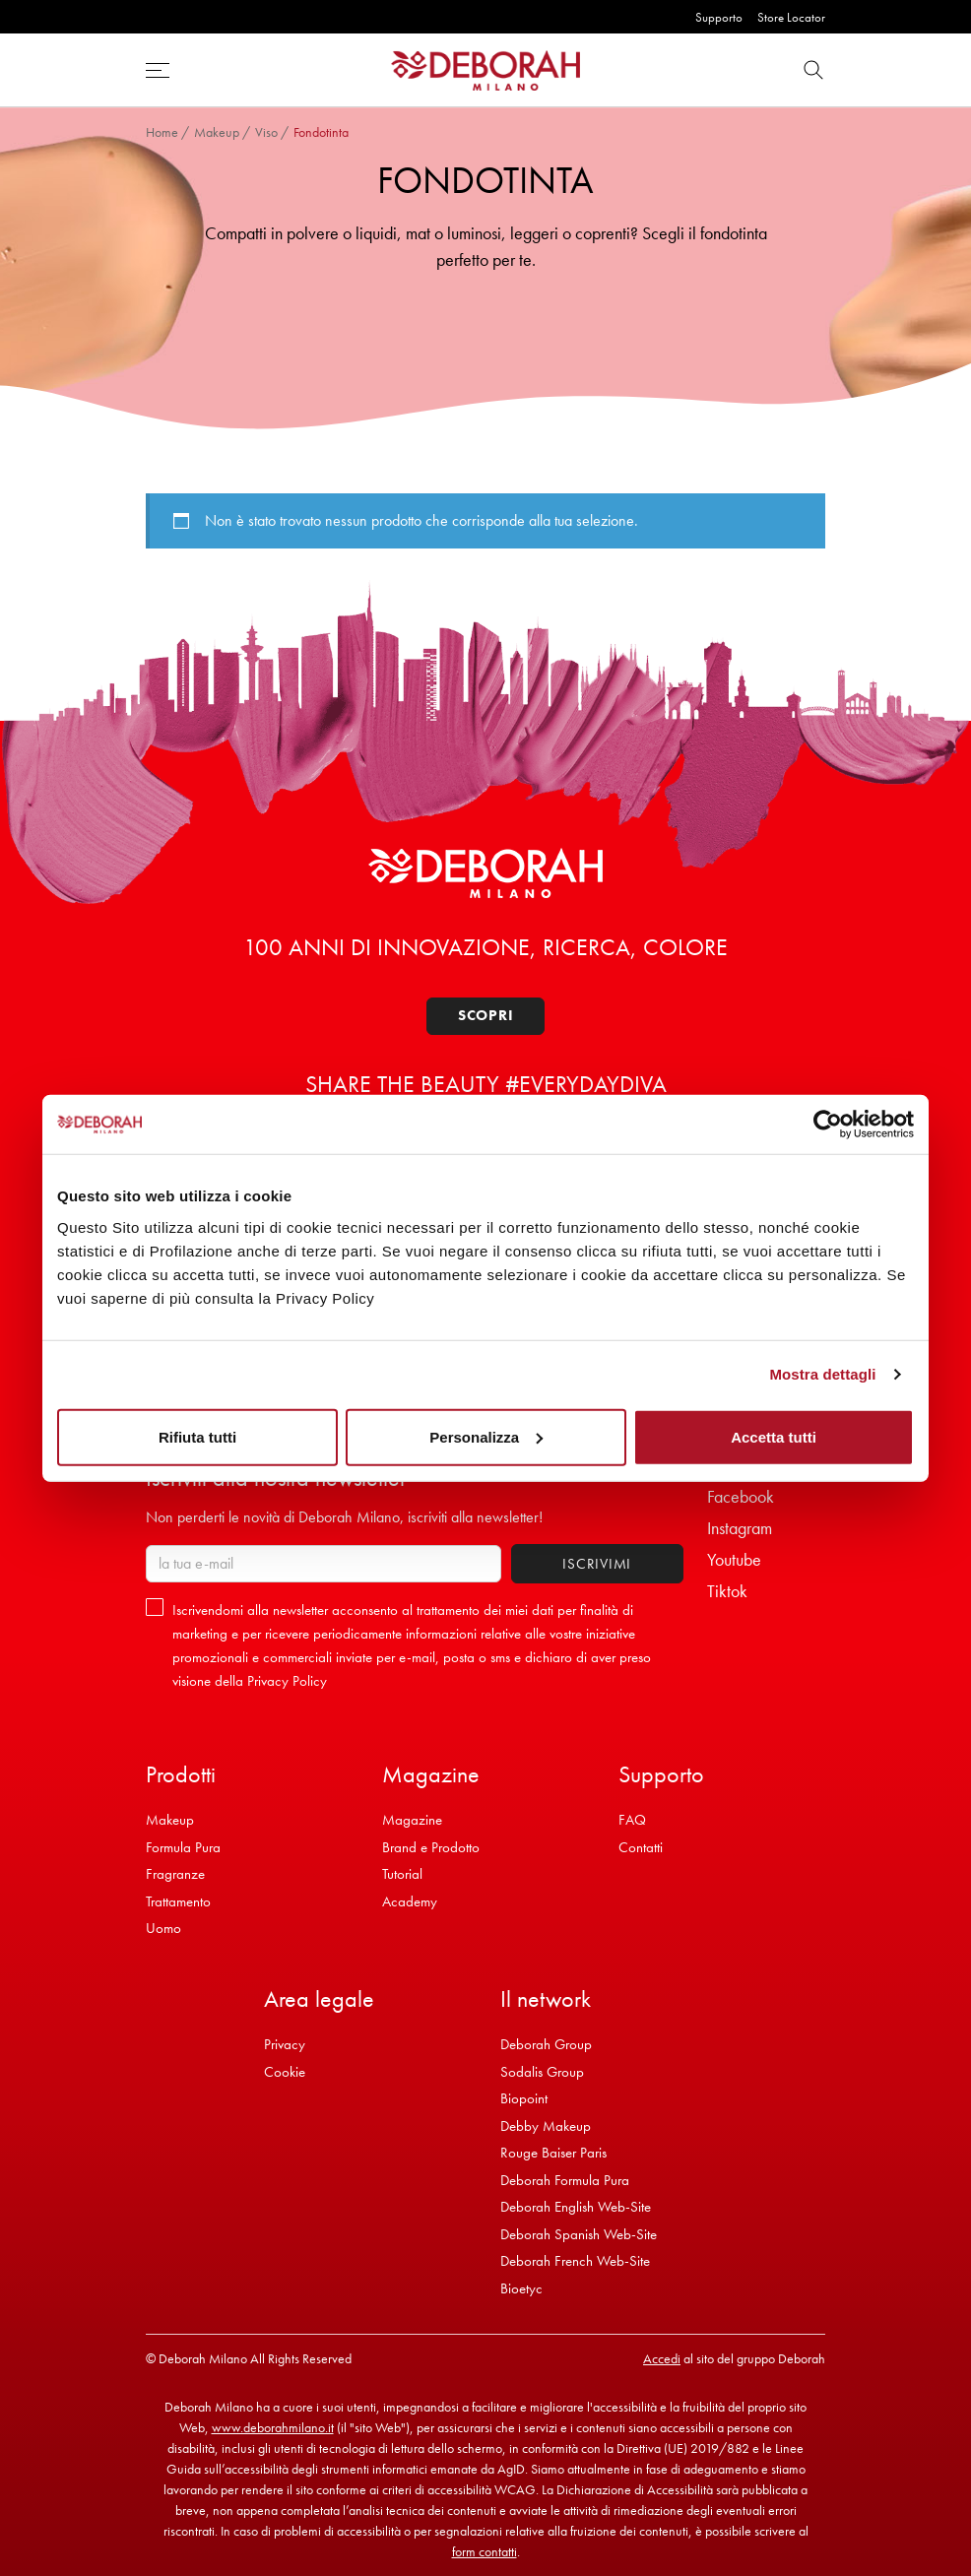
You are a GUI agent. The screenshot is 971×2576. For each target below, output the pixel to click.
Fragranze (175, 1874)
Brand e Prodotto (431, 1847)
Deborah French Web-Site (575, 2261)
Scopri (486, 1015)
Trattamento (178, 1901)
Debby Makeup (545, 2126)
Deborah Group (546, 2044)
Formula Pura (183, 1847)
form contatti (484, 2551)
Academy (409, 1901)
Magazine (412, 1820)
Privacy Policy (287, 1681)
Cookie (284, 2072)
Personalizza (486, 1436)
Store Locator (791, 17)
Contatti (640, 1847)
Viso (266, 132)
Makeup (216, 132)
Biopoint (524, 2098)
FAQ (632, 1820)
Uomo (163, 1928)
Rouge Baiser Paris (553, 2152)
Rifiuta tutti (197, 1436)
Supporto (719, 17)
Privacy (284, 2044)
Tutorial (402, 1874)
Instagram (739, 1527)
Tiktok (727, 1590)
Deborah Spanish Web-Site (578, 2234)
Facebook (740, 1496)
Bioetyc (521, 2288)
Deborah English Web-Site (575, 2207)
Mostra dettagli (822, 1374)
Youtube (734, 1559)
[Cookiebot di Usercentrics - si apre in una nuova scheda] (828, 1124)
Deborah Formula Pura (564, 2180)
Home (162, 132)
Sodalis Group (542, 2072)
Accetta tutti (773, 1436)
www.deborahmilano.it (273, 2427)
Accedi (661, 2358)
